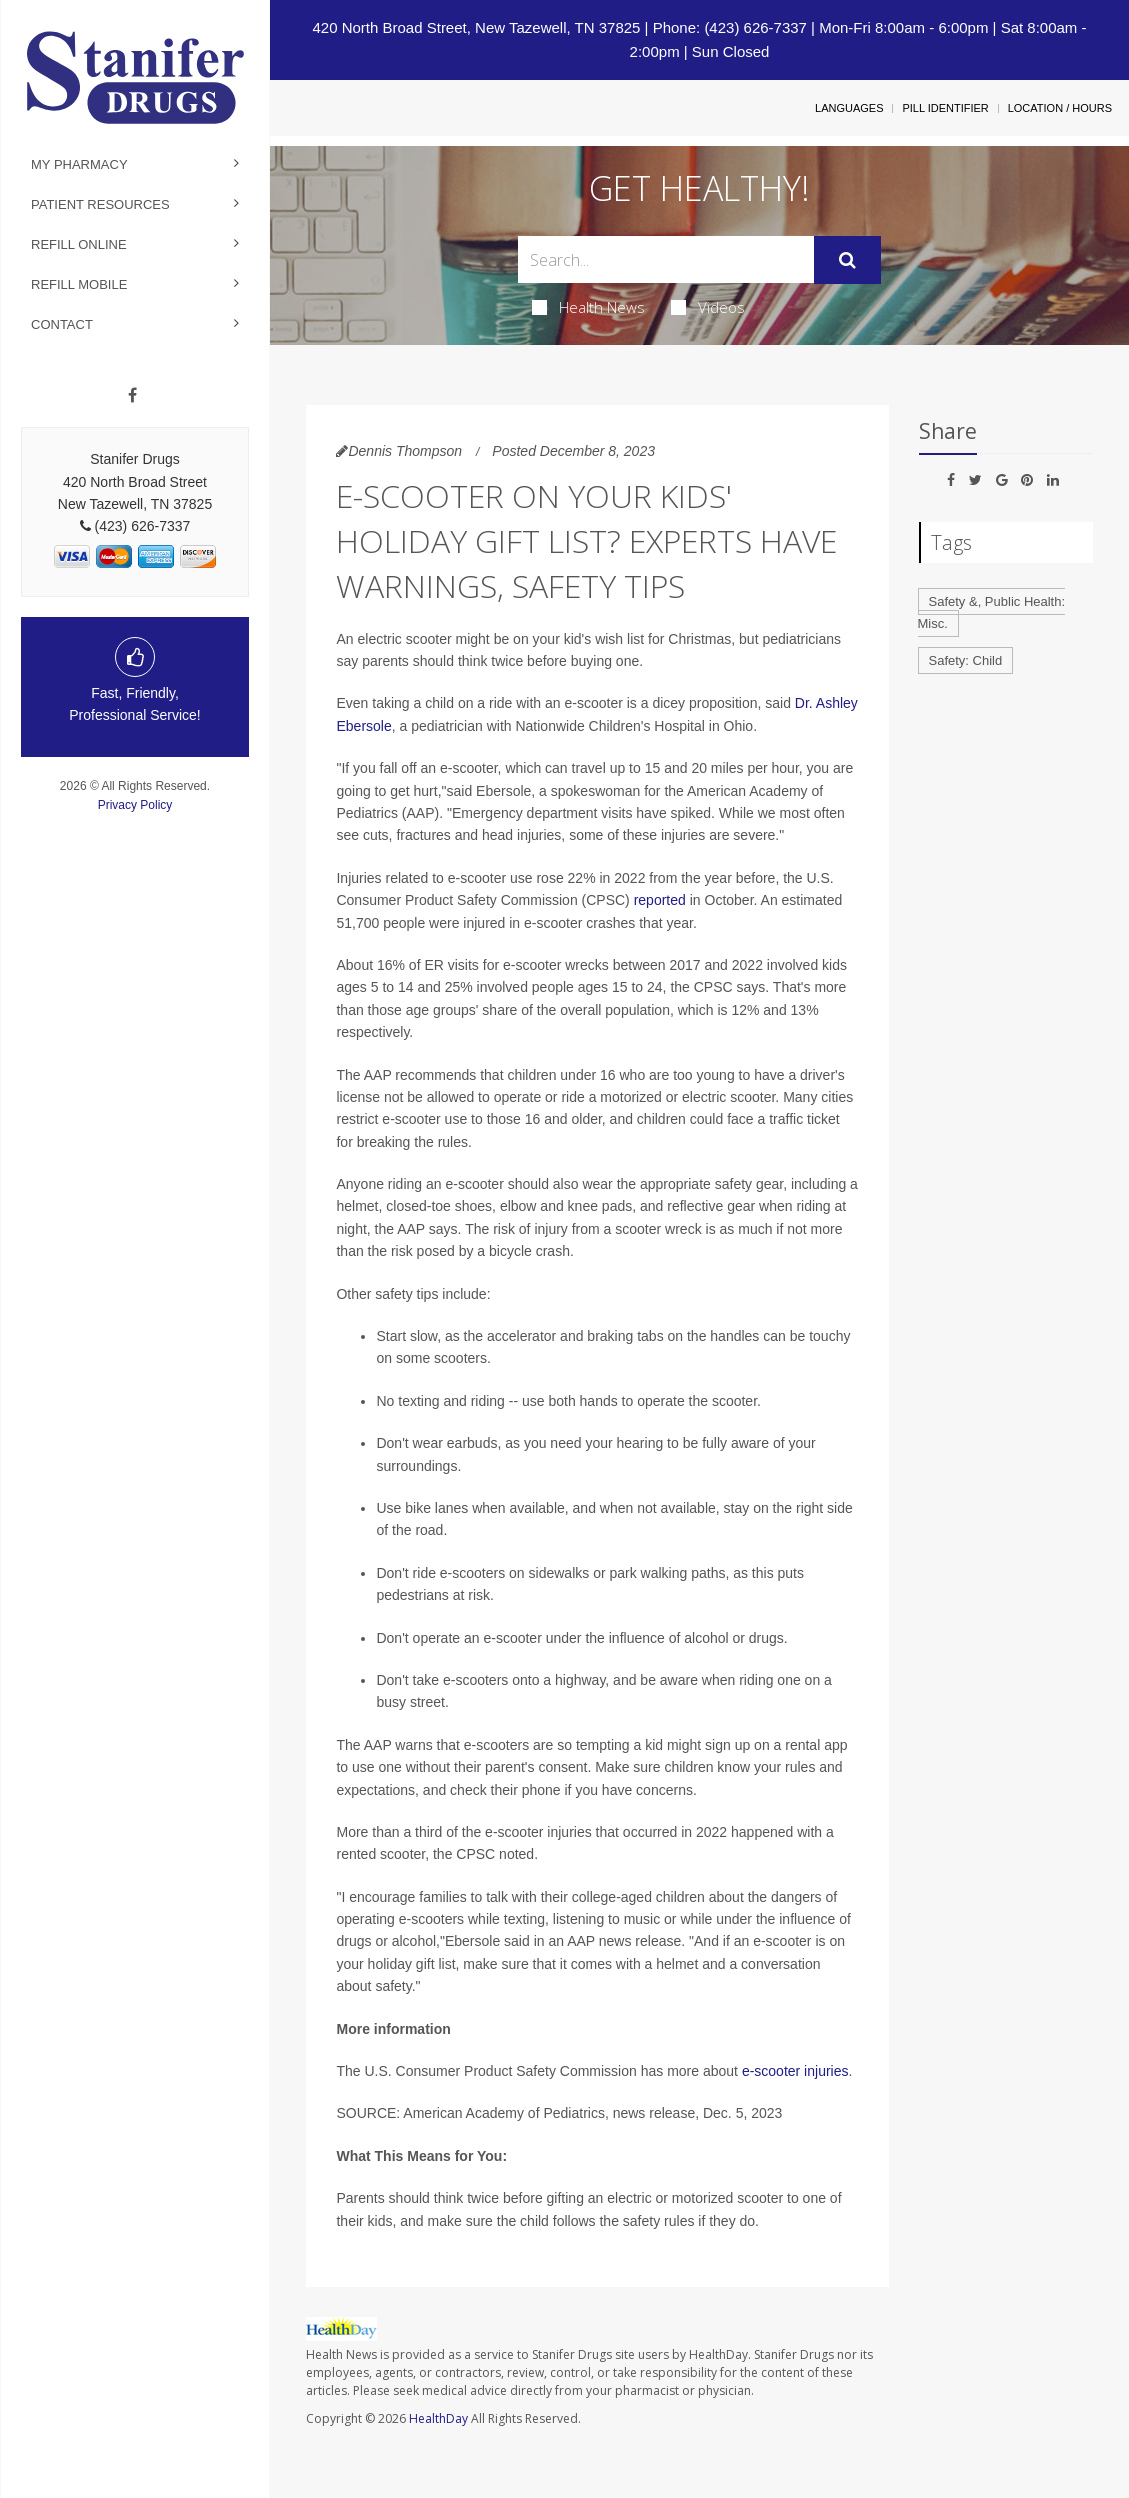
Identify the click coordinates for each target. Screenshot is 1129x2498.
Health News (588, 307)
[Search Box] (666, 259)
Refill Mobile (79, 284)
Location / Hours (1060, 108)
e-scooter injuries (795, 2071)
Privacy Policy (135, 805)
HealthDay (438, 2418)
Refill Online (79, 244)
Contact (62, 324)
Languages (849, 108)
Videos (708, 307)
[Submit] (847, 260)
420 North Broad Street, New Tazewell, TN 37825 (476, 27)
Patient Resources (100, 204)
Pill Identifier (945, 108)
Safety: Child (966, 660)
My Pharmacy (79, 164)
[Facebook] (132, 396)
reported (660, 900)
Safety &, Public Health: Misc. (992, 613)
